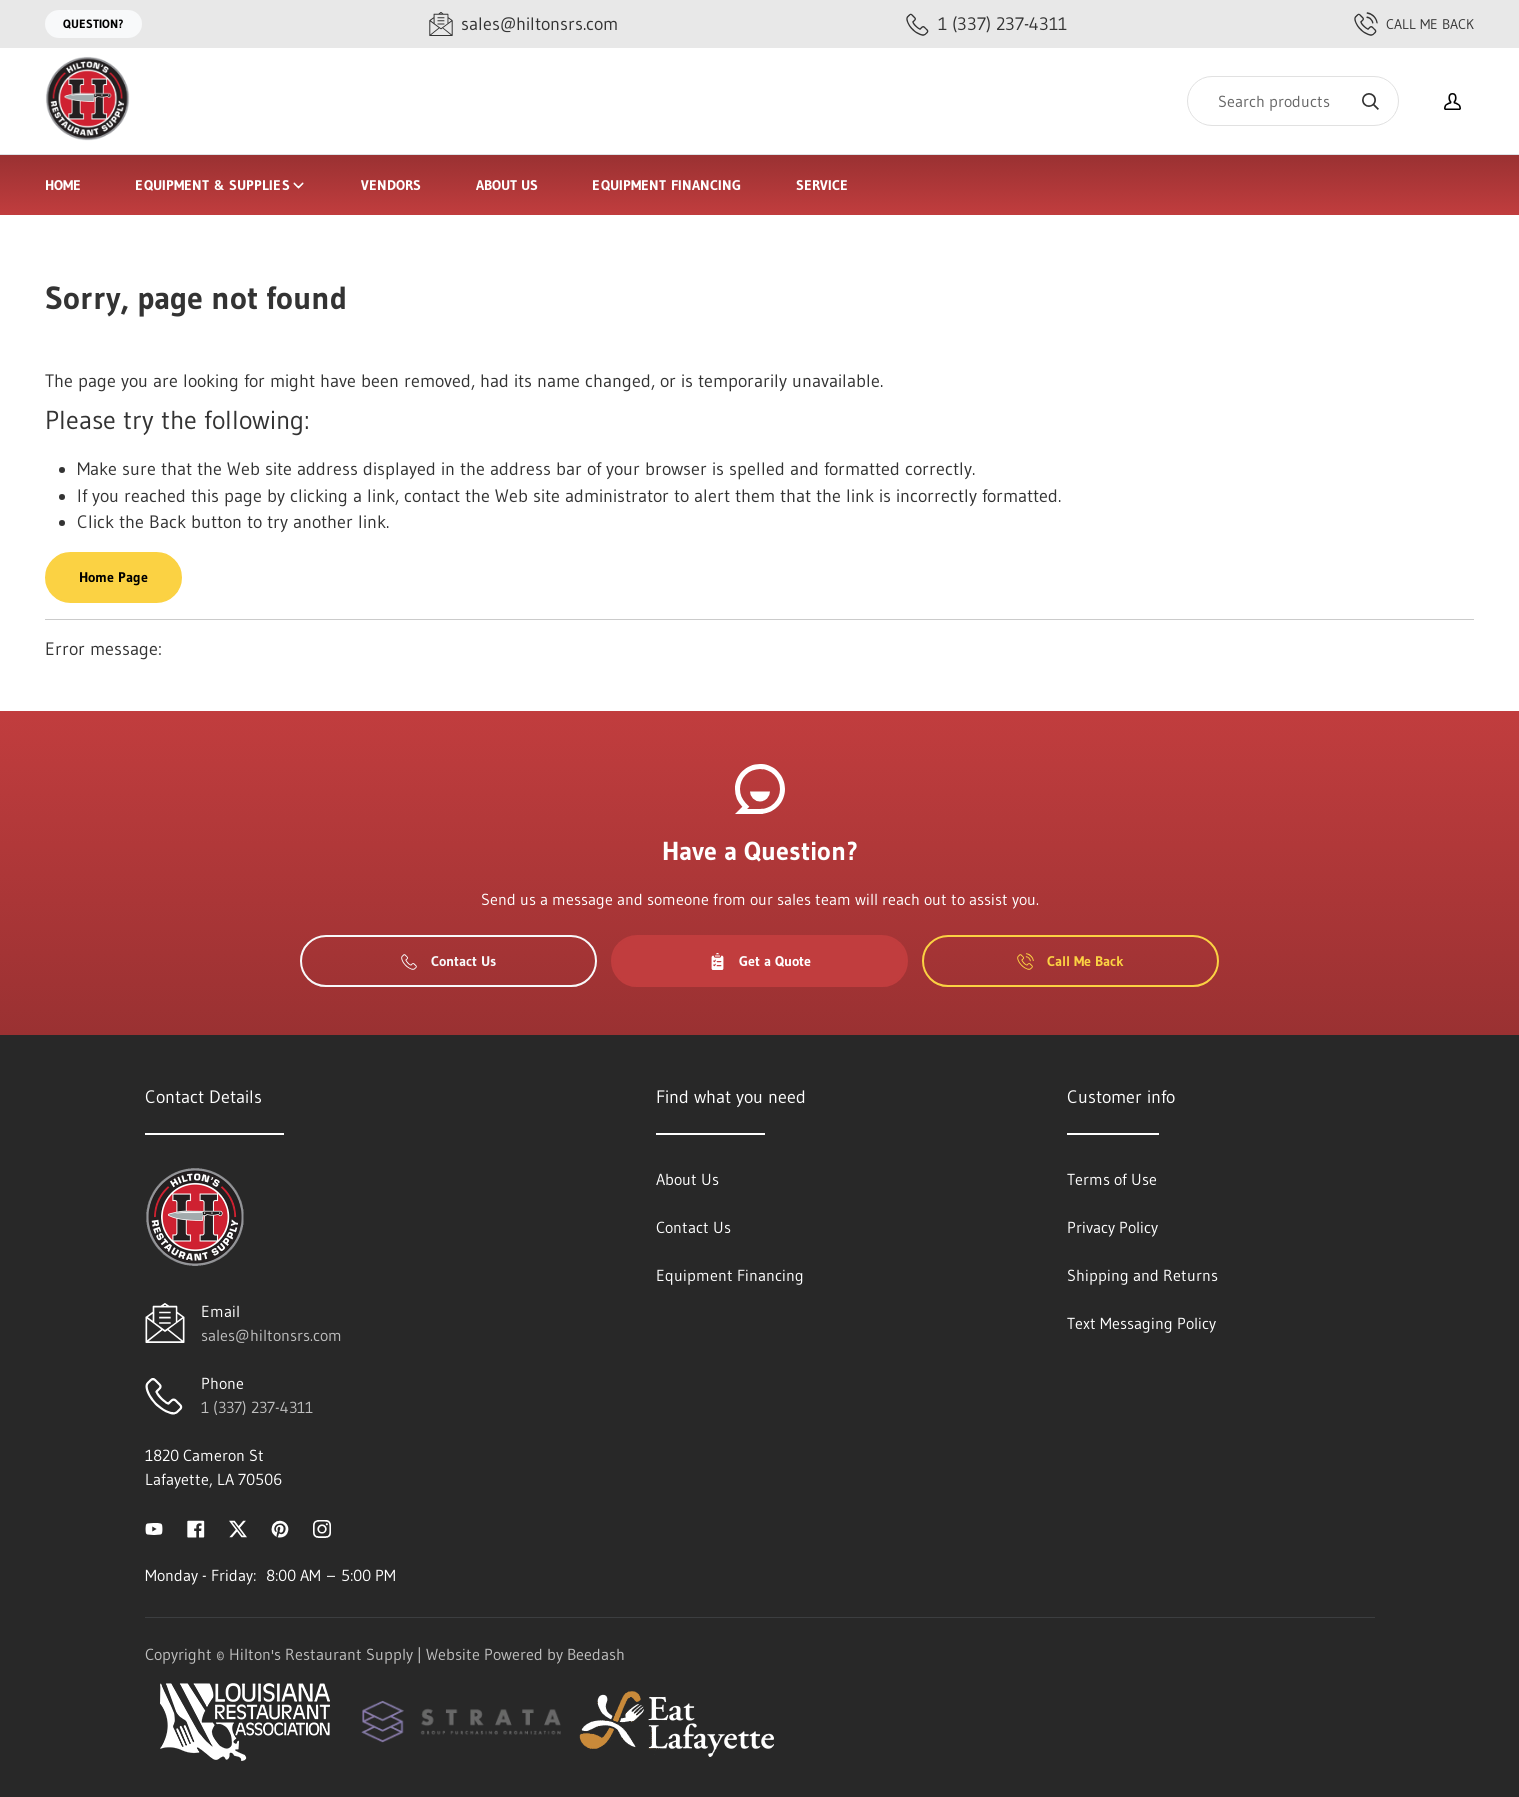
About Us (507, 185)
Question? (93, 23)
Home (63, 185)
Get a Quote (760, 961)
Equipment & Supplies (220, 185)
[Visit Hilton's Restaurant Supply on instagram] (322, 1527)
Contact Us (448, 961)
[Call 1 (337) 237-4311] (986, 24)
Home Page (113, 577)
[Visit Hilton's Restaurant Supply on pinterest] (280, 1527)
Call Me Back (1414, 24)
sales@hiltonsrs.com (271, 1335)
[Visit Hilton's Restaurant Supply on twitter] (238, 1527)
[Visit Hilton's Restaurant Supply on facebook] (196, 1527)
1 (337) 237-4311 (257, 1407)
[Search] (1293, 101)
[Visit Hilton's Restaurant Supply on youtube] (154, 1527)
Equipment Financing (666, 185)
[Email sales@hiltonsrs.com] (523, 24)
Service (822, 185)
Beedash (596, 1654)
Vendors (391, 185)
